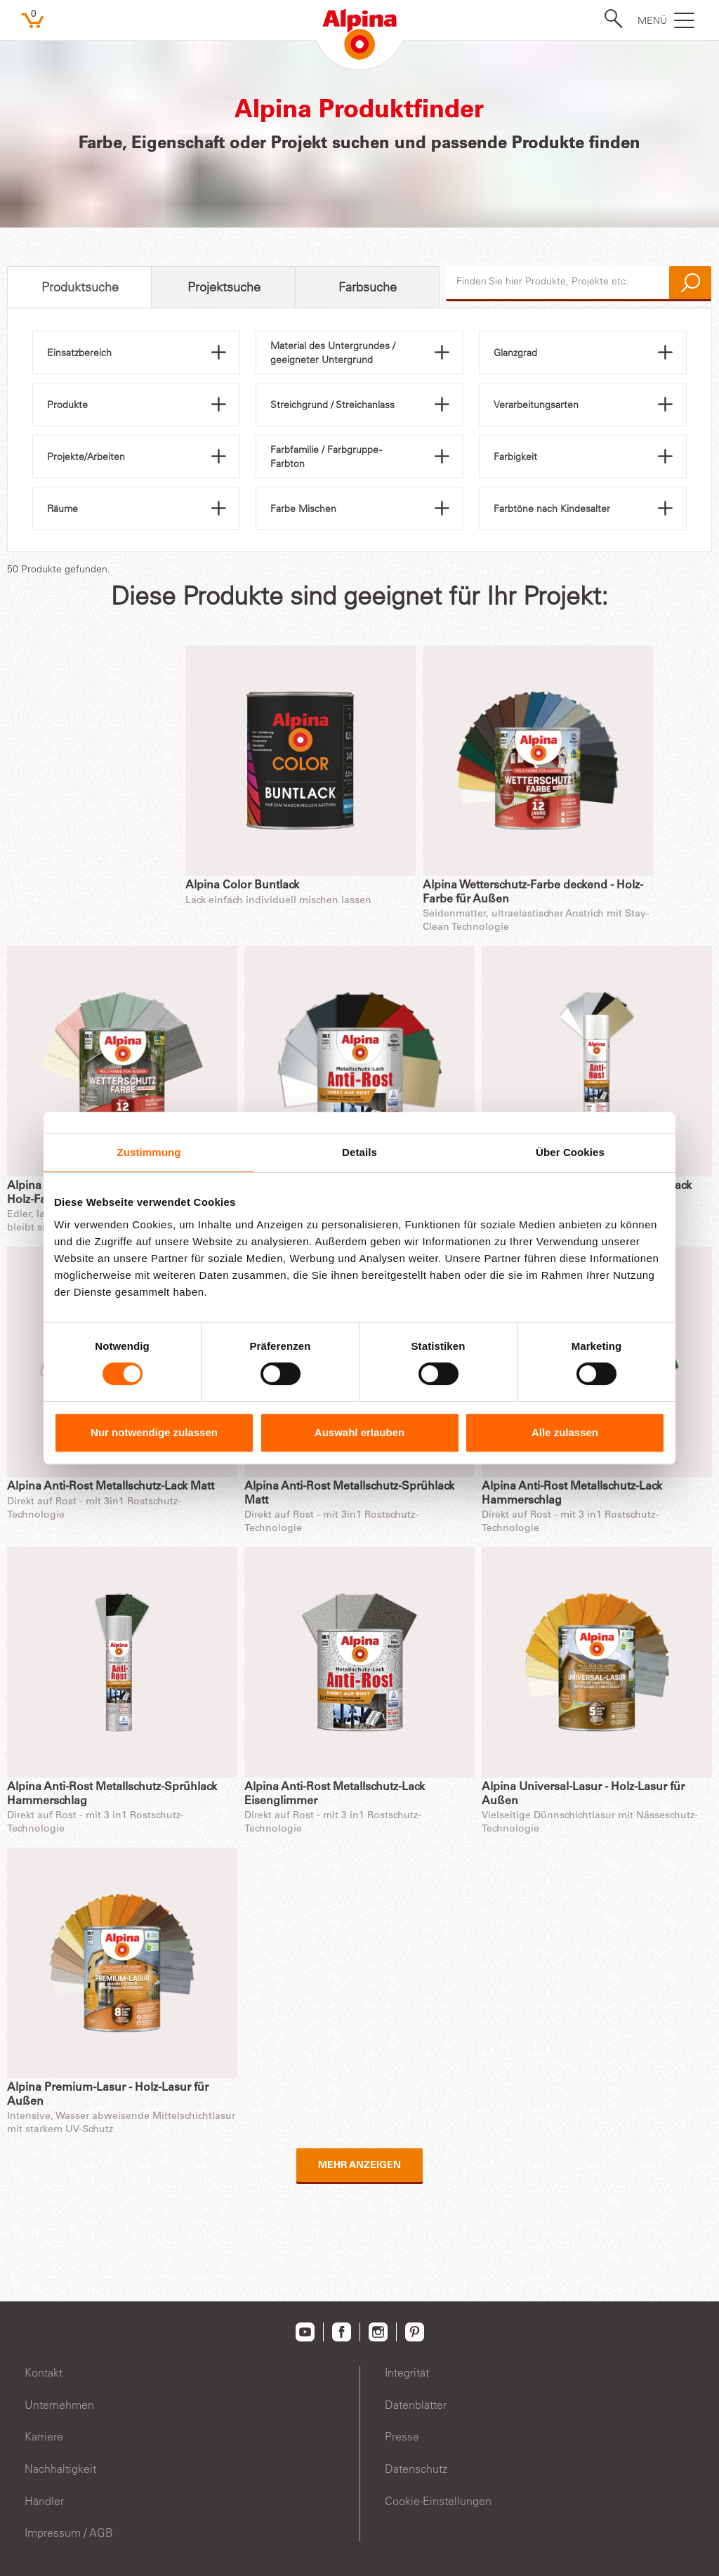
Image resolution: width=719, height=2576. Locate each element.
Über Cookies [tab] (570, 1152)
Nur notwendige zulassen (154, 1432)
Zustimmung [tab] (149, 1152)
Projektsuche (223, 287)
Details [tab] (359, 1152)
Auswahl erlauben (359, 1432)
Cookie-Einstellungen (438, 2501)
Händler (44, 2501)
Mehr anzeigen (359, 2166)
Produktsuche (80, 287)
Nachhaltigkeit (60, 2469)
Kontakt (43, 2372)
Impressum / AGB (69, 2532)
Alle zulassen (565, 1432)
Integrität (407, 2372)
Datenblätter (416, 2405)
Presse (402, 2436)
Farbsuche (367, 287)
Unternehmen (59, 2405)
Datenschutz (416, 2469)
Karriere (44, 2436)
